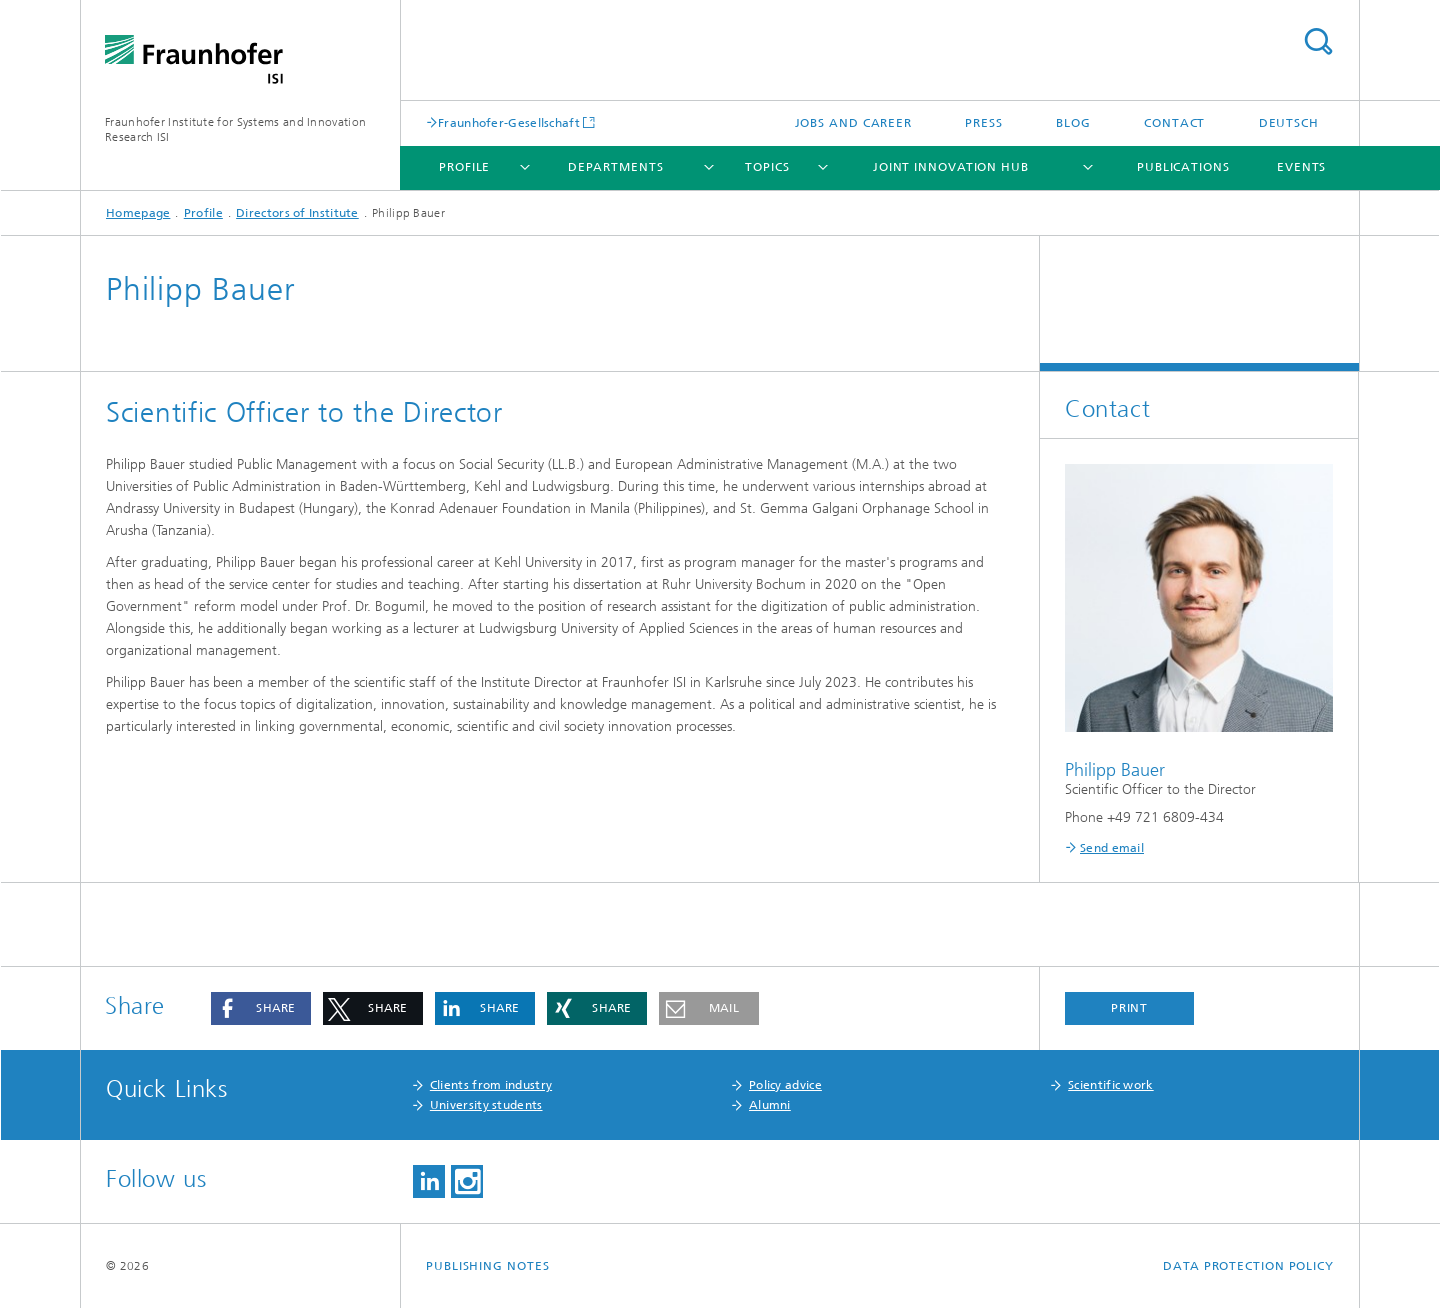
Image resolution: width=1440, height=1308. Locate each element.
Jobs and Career (854, 123)
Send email (1112, 848)
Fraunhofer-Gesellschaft (509, 122)
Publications (1183, 167)
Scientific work (1111, 1085)
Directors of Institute (297, 213)
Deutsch (1289, 123)
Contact (1174, 123)
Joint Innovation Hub (951, 167)
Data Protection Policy (1248, 1266)
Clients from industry (491, 1085)
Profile (464, 167)
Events (1301, 167)
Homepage (138, 213)
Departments (616, 167)
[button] (261, 1008)
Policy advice (785, 1085)
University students (486, 1105)
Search (1318, 41)
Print (1130, 1008)
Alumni (770, 1105)
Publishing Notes (487, 1266)
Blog (1073, 123)
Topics (767, 167)
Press (984, 123)
